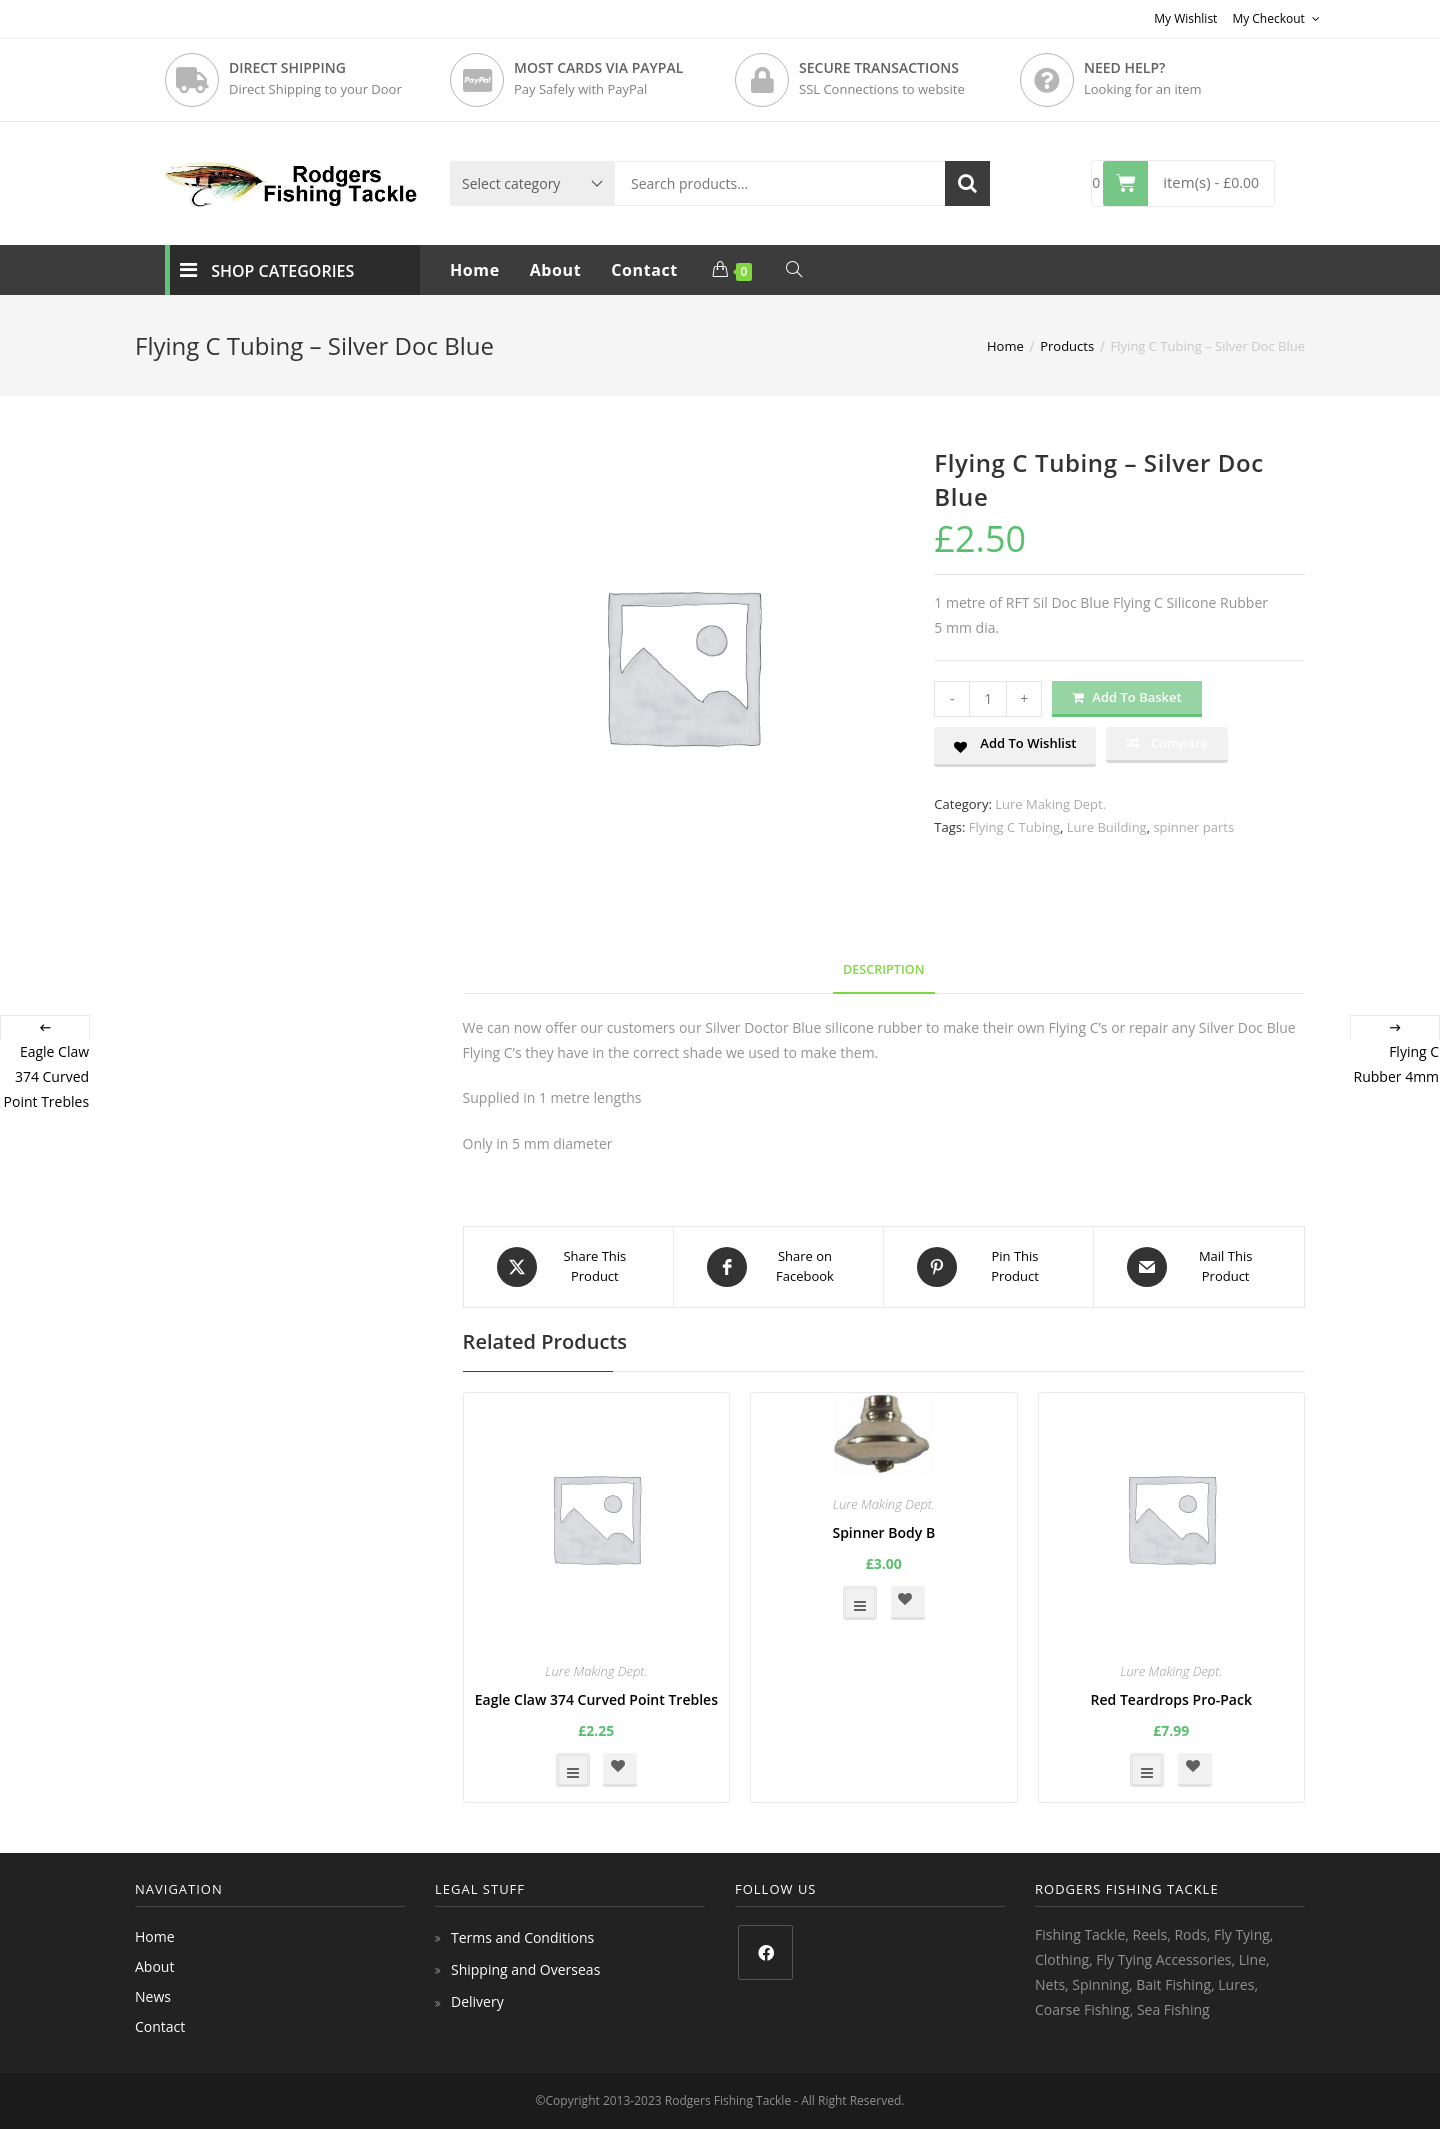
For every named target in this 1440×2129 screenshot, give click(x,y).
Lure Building (1107, 827)
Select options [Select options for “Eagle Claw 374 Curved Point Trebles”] (573, 1770)
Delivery (477, 2001)
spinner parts (1193, 827)
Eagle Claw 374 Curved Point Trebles (596, 1699)
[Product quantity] (988, 699)
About (154, 1966)
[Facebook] (765, 1952)
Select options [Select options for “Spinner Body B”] (860, 1603)
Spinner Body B (883, 1532)
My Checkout (1276, 18)
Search (967, 183)
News (153, 1996)
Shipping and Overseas (525, 1969)
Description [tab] (884, 969)
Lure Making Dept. (1050, 804)
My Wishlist (1185, 18)
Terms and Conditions (522, 1937)
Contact (160, 2026)
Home (155, 1936)
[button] (1015, 747)
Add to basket (1136, 697)
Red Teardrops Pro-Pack (1171, 1699)
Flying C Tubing (1014, 827)
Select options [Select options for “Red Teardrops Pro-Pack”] (1147, 1770)
